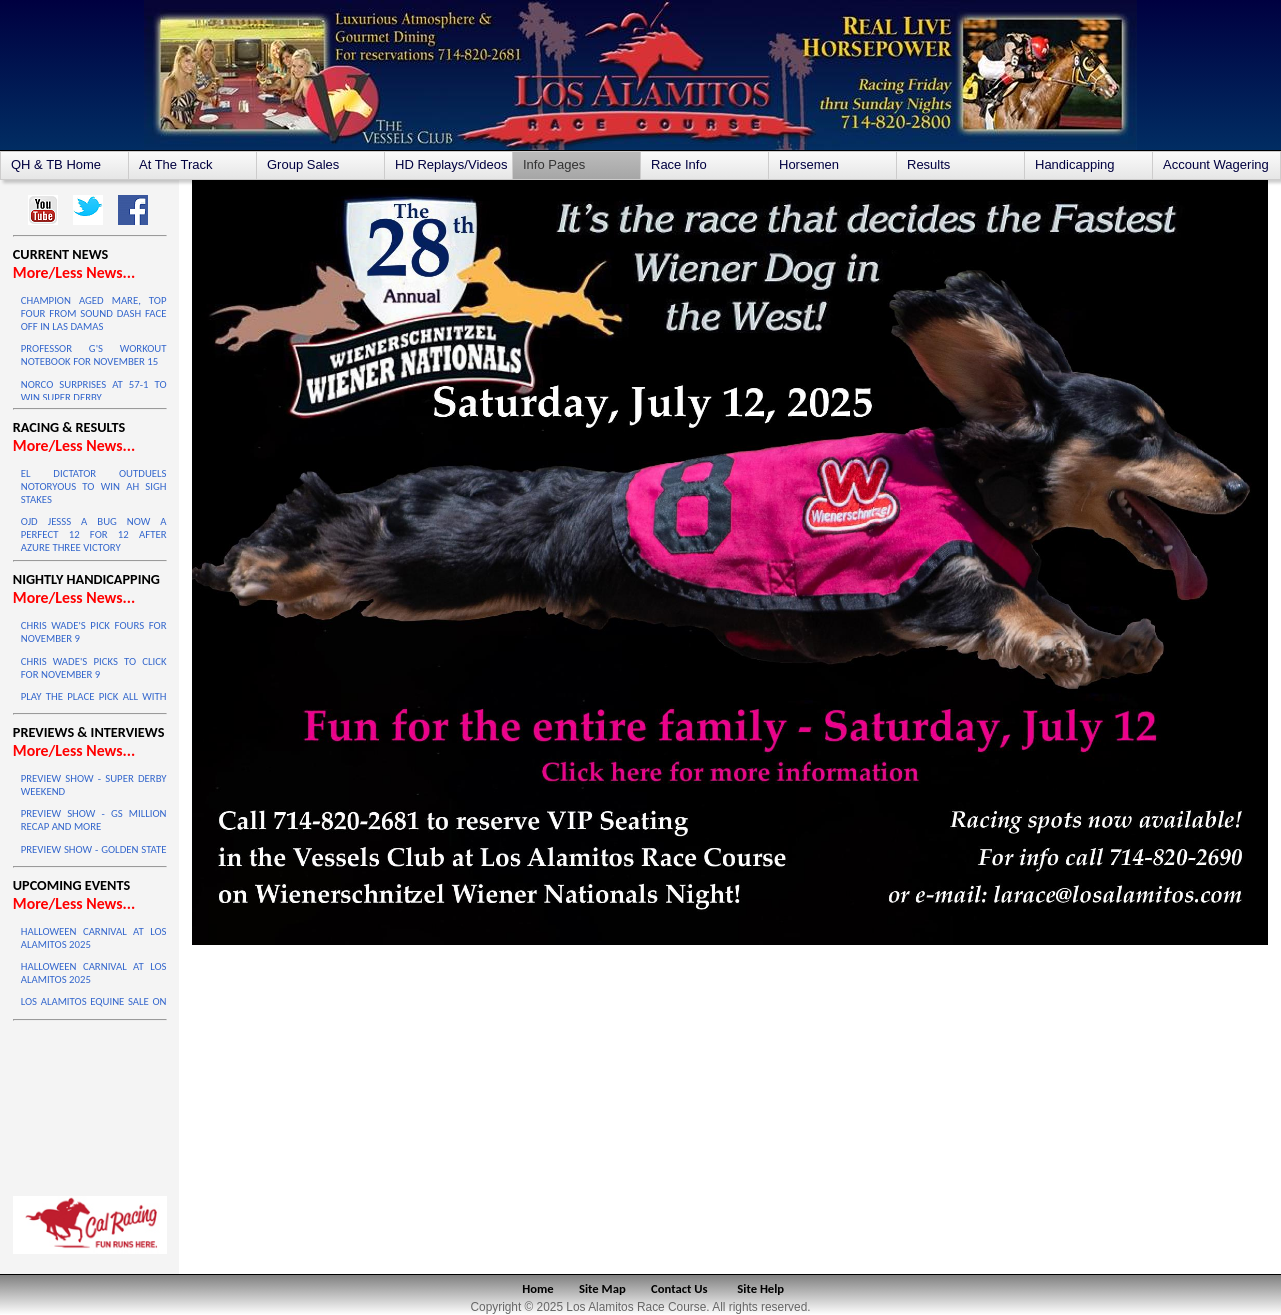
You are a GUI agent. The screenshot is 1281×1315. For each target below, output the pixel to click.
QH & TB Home (56, 164)
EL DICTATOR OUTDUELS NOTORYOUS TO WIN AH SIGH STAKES (94, 486)
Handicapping (1075, 164)
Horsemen (809, 164)
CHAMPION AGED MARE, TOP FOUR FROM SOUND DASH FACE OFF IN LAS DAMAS (94, 313)
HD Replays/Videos (451, 164)
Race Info (679, 164)
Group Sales (303, 164)
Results (928, 164)
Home (537, 1288)
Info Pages (554, 164)
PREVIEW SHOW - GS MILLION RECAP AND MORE (94, 820)
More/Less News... (74, 272)
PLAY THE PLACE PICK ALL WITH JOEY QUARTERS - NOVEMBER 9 (94, 703)
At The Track (175, 164)
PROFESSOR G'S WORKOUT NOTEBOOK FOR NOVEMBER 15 (94, 355)
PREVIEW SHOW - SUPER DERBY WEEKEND (94, 785)
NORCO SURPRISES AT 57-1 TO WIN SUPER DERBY (94, 391)
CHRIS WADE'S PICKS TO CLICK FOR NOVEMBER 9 (94, 668)
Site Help (760, 1288)
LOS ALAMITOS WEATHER (90, 1103)
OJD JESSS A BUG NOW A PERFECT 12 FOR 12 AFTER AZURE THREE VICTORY (94, 534)
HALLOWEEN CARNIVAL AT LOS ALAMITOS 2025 (94, 938)
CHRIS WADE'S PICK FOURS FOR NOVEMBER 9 (94, 632)
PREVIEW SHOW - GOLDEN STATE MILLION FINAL (94, 856)
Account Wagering (1216, 164)
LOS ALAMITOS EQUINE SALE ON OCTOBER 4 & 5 (94, 1008)
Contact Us (679, 1288)
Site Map (602, 1288)
